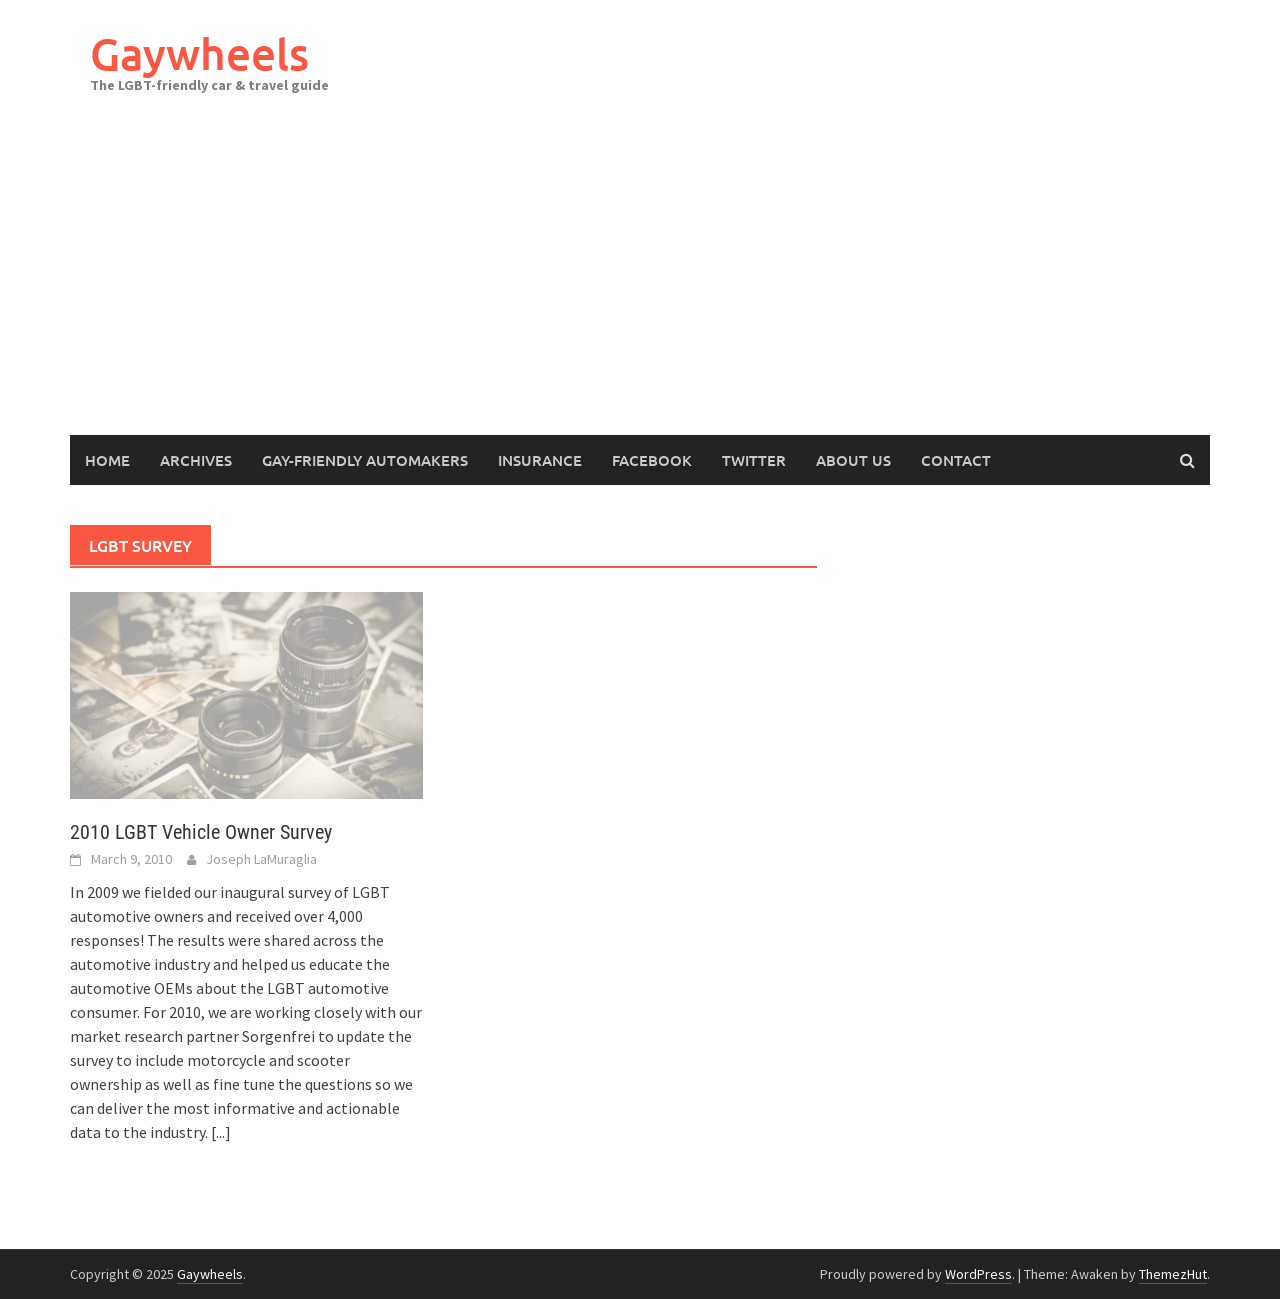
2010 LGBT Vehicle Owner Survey (201, 832)
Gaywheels (199, 53)
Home (107, 460)
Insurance (540, 460)
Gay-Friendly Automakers (365, 460)
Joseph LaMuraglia (261, 859)
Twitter (754, 460)
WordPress (978, 1274)
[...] (221, 1132)
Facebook (652, 460)
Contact (956, 460)
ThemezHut (1173, 1274)
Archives (196, 460)
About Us (853, 460)
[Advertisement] (640, 285)
